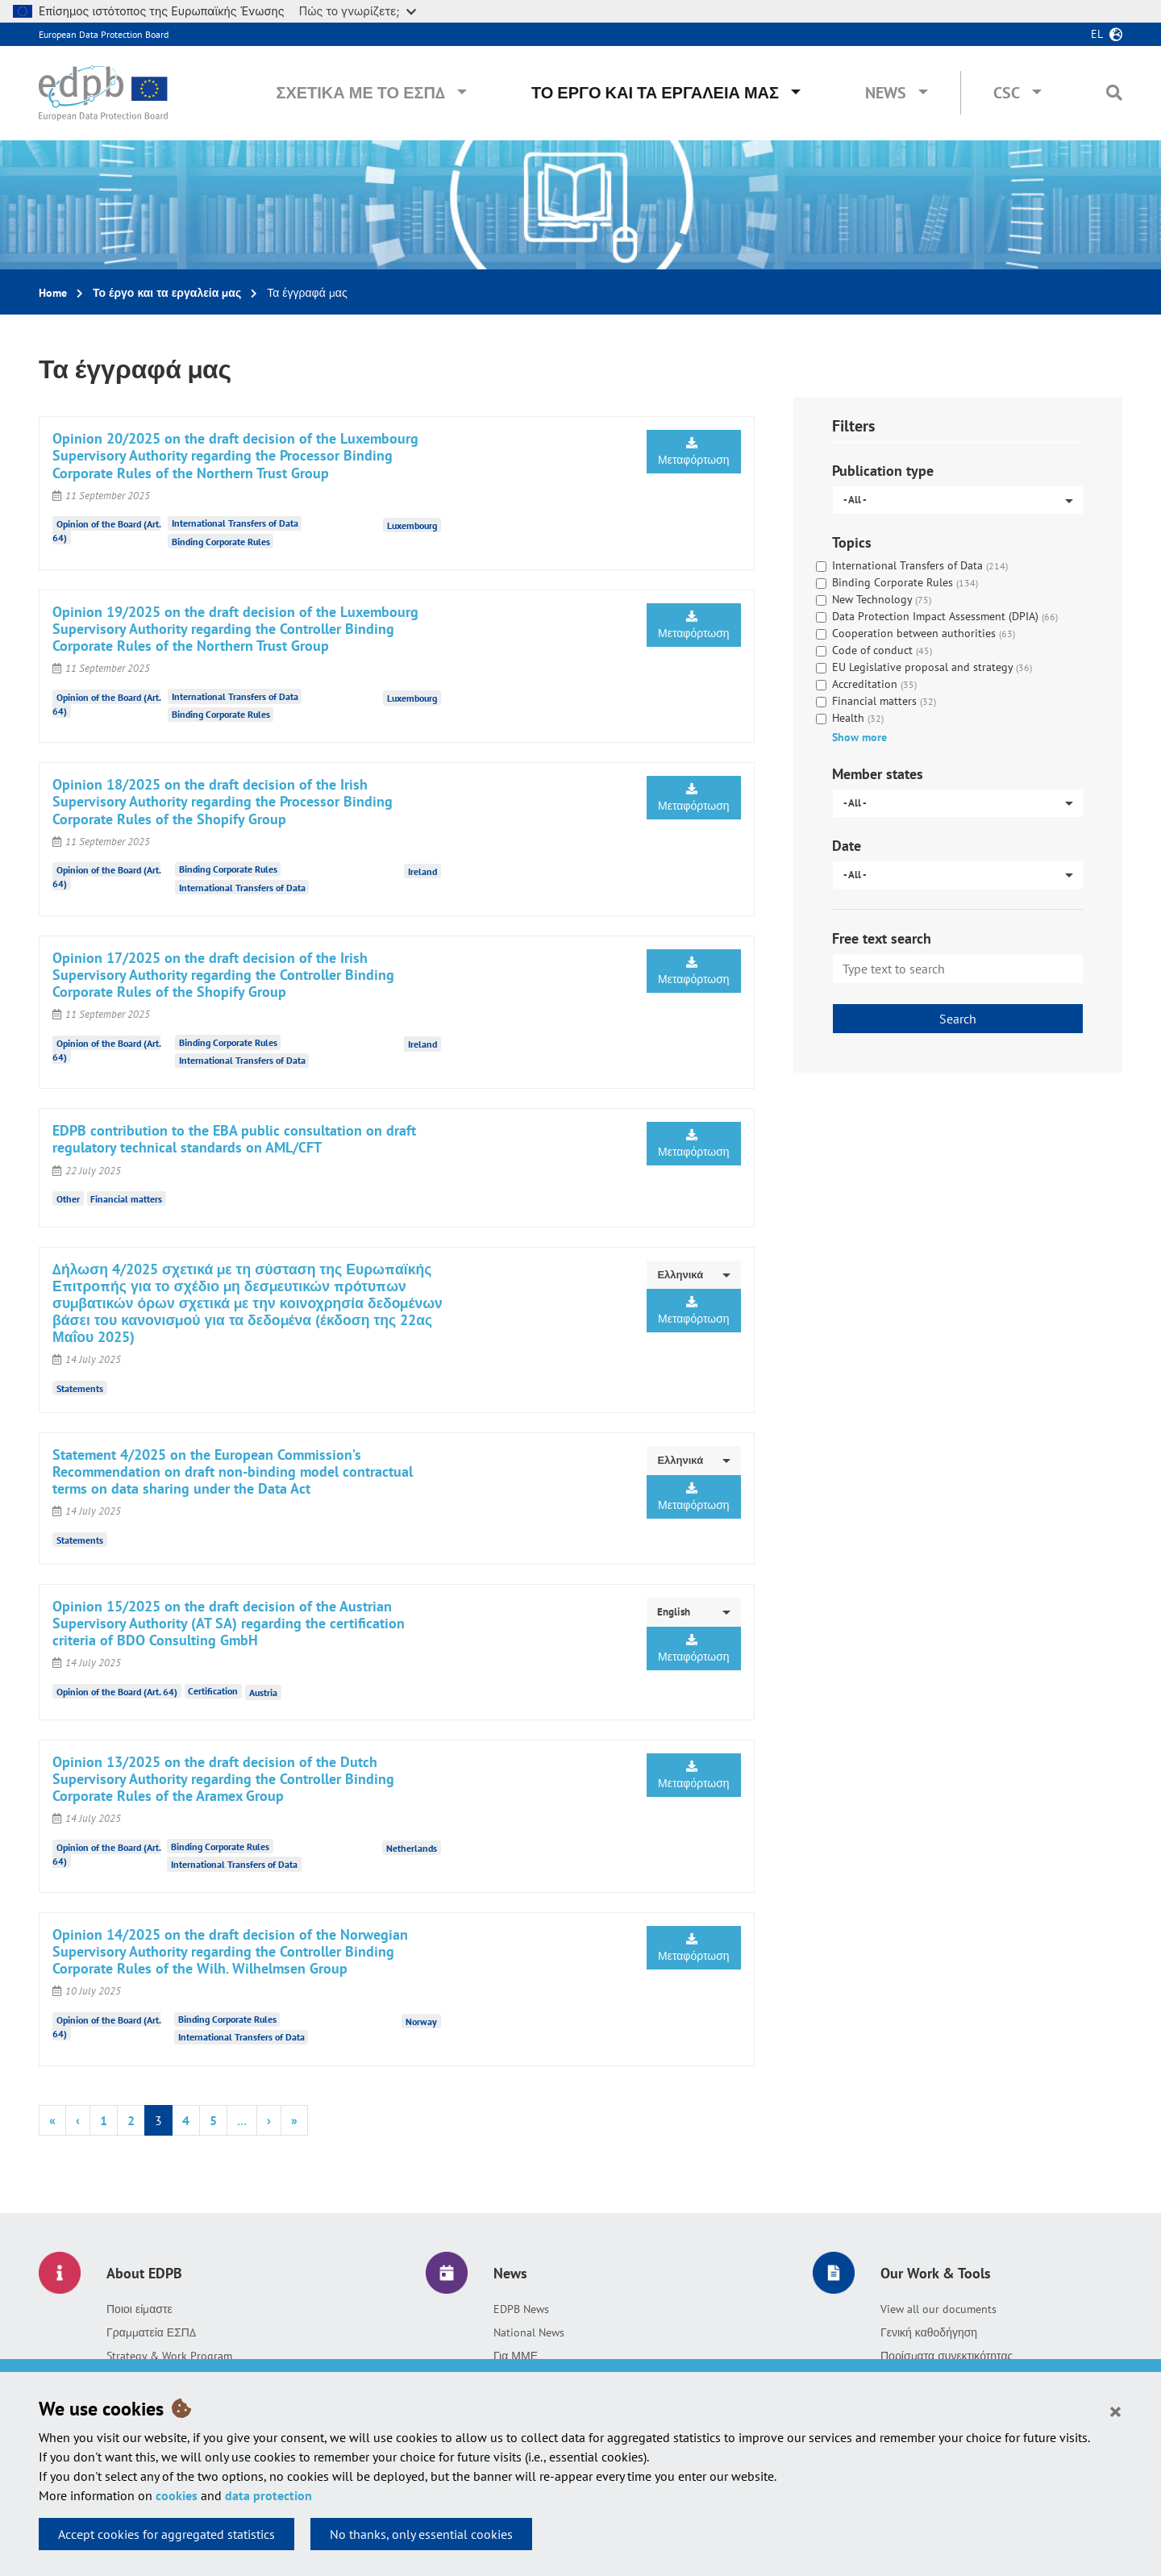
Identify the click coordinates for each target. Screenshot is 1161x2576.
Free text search (881, 938)
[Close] (1115, 2411)
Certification (213, 1691)
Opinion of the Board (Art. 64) (116, 1691)
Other (68, 1199)
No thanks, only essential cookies (421, 2534)
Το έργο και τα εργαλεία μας (655, 92)
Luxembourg (412, 525)
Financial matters (126, 1199)
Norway (421, 2021)
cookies (177, 2495)
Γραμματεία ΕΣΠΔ (151, 2332)
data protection (268, 2495)
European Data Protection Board (104, 34)
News (885, 92)
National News (528, 2332)
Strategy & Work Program (169, 2356)
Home (53, 293)
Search (957, 1019)
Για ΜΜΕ (515, 2356)
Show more (859, 737)
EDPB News (521, 2309)
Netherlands (411, 1848)
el (1097, 34)
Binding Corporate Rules (221, 542)
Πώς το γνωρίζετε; (357, 11)
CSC (1006, 92)
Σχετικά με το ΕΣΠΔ (360, 92)
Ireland (422, 871)
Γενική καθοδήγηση (928, 2332)
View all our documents (938, 2309)
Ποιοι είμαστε (139, 2309)
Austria (263, 1692)
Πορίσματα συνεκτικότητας (946, 2356)
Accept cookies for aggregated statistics (166, 2534)
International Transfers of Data (235, 523)
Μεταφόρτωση (694, 452)
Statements (79, 1388)
